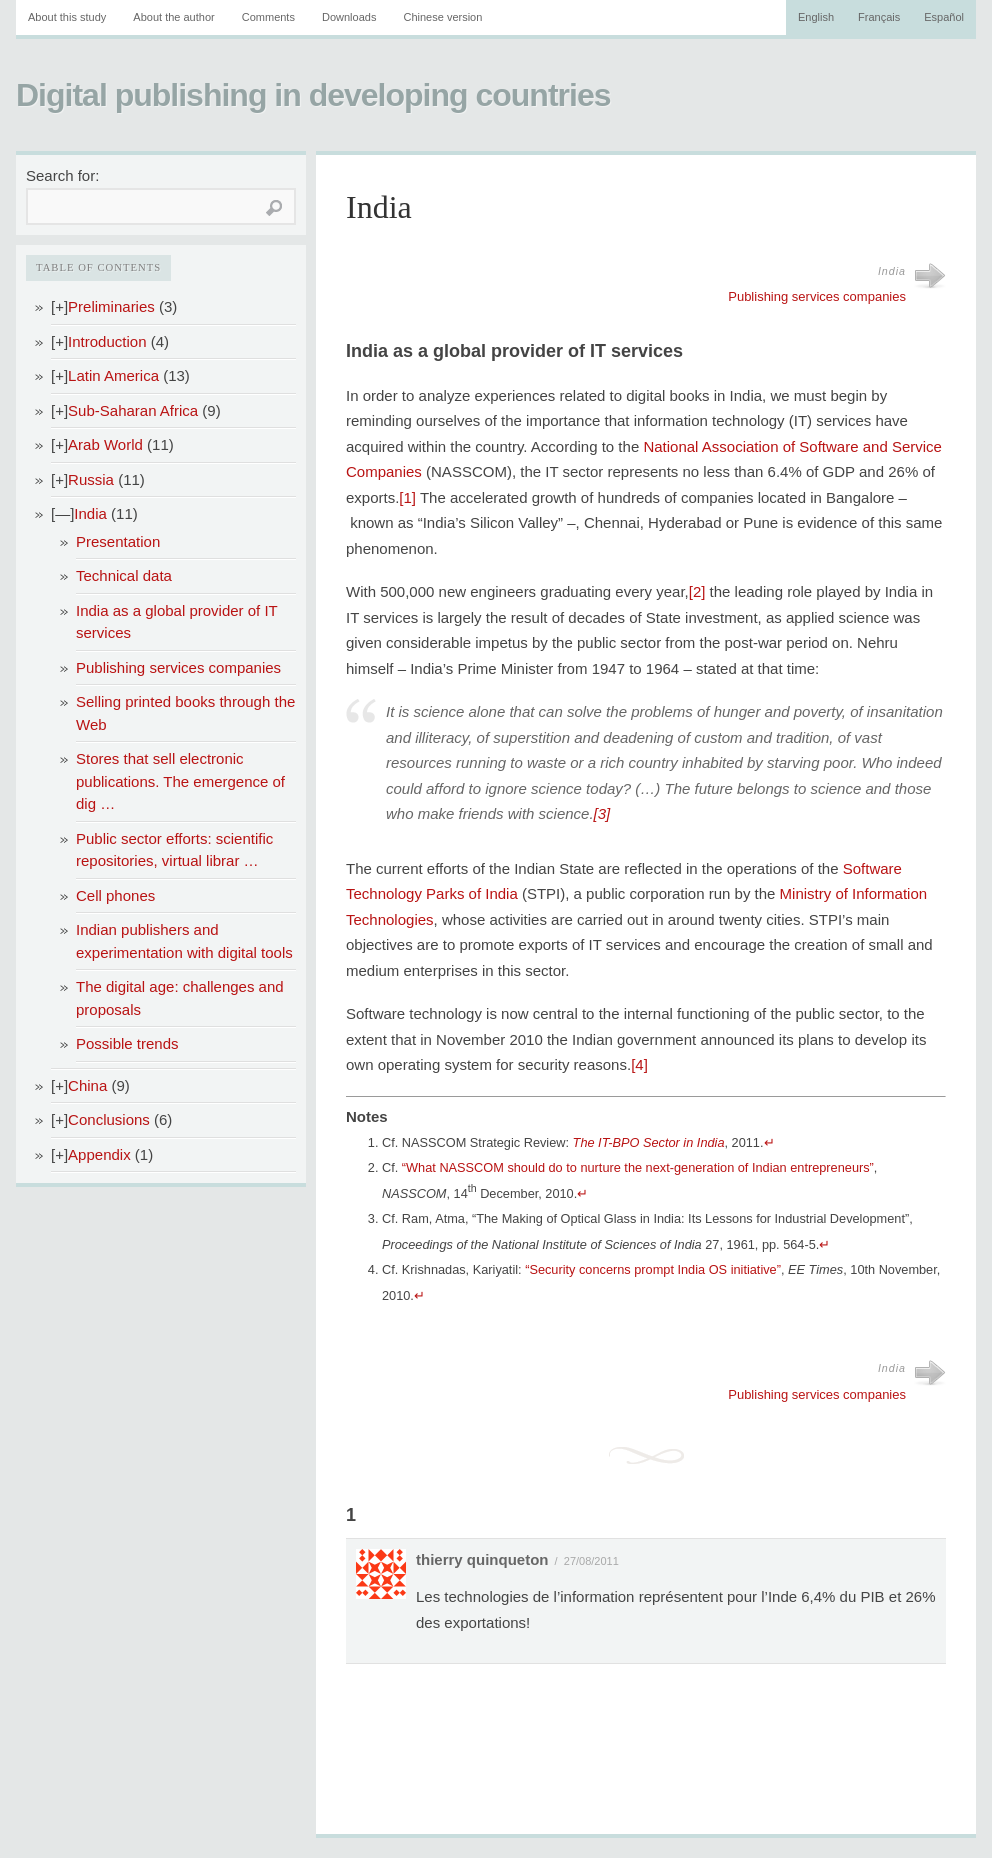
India (90, 513)
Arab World (105, 444)
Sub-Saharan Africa (133, 410)
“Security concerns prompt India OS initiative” (653, 1269)
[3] (602, 813)
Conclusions (109, 1119)
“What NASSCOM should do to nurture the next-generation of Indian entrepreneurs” (638, 1167)
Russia (91, 479)
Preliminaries (111, 306)
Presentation (118, 541)
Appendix (99, 1154)
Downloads (349, 17)
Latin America (113, 375)
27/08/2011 (591, 1561)
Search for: (62, 175)
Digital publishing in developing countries (313, 95)
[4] (639, 1064)
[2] (697, 591)
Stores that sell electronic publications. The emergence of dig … (180, 781)
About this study (67, 17)
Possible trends (127, 1043)
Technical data (124, 575)
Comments (268, 17)
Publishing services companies (178, 667)
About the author (173, 17)
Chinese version (442, 17)
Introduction (107, 341)
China (87, 1085)
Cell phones (115, 895)
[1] (407, 497)
